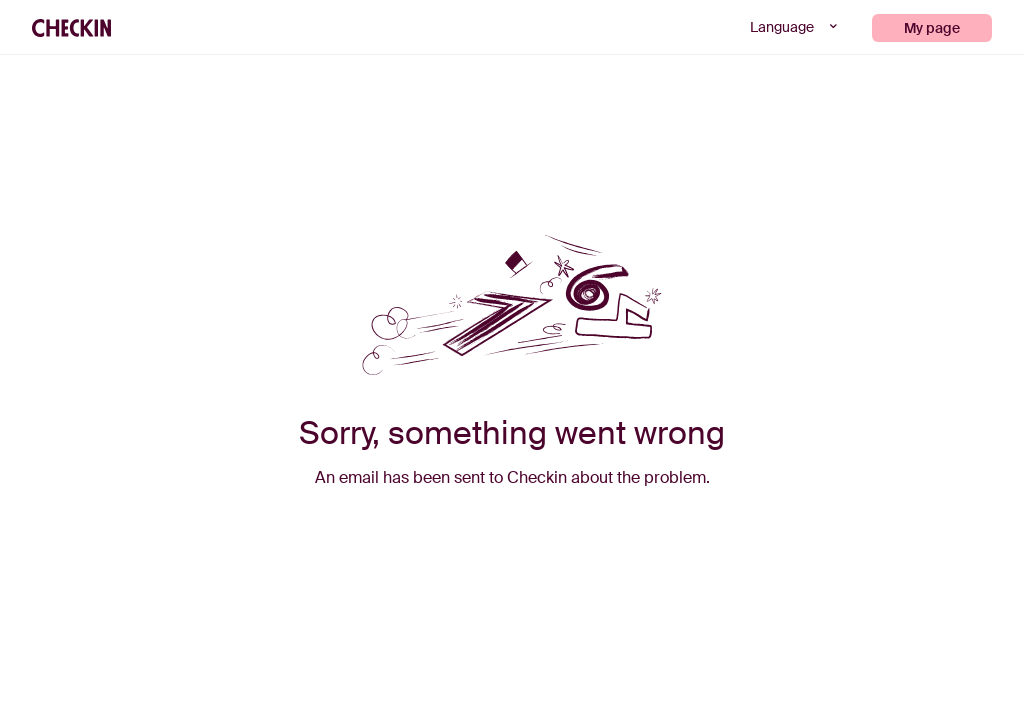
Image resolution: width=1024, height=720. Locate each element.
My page (932, 28)
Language (795, 27)
